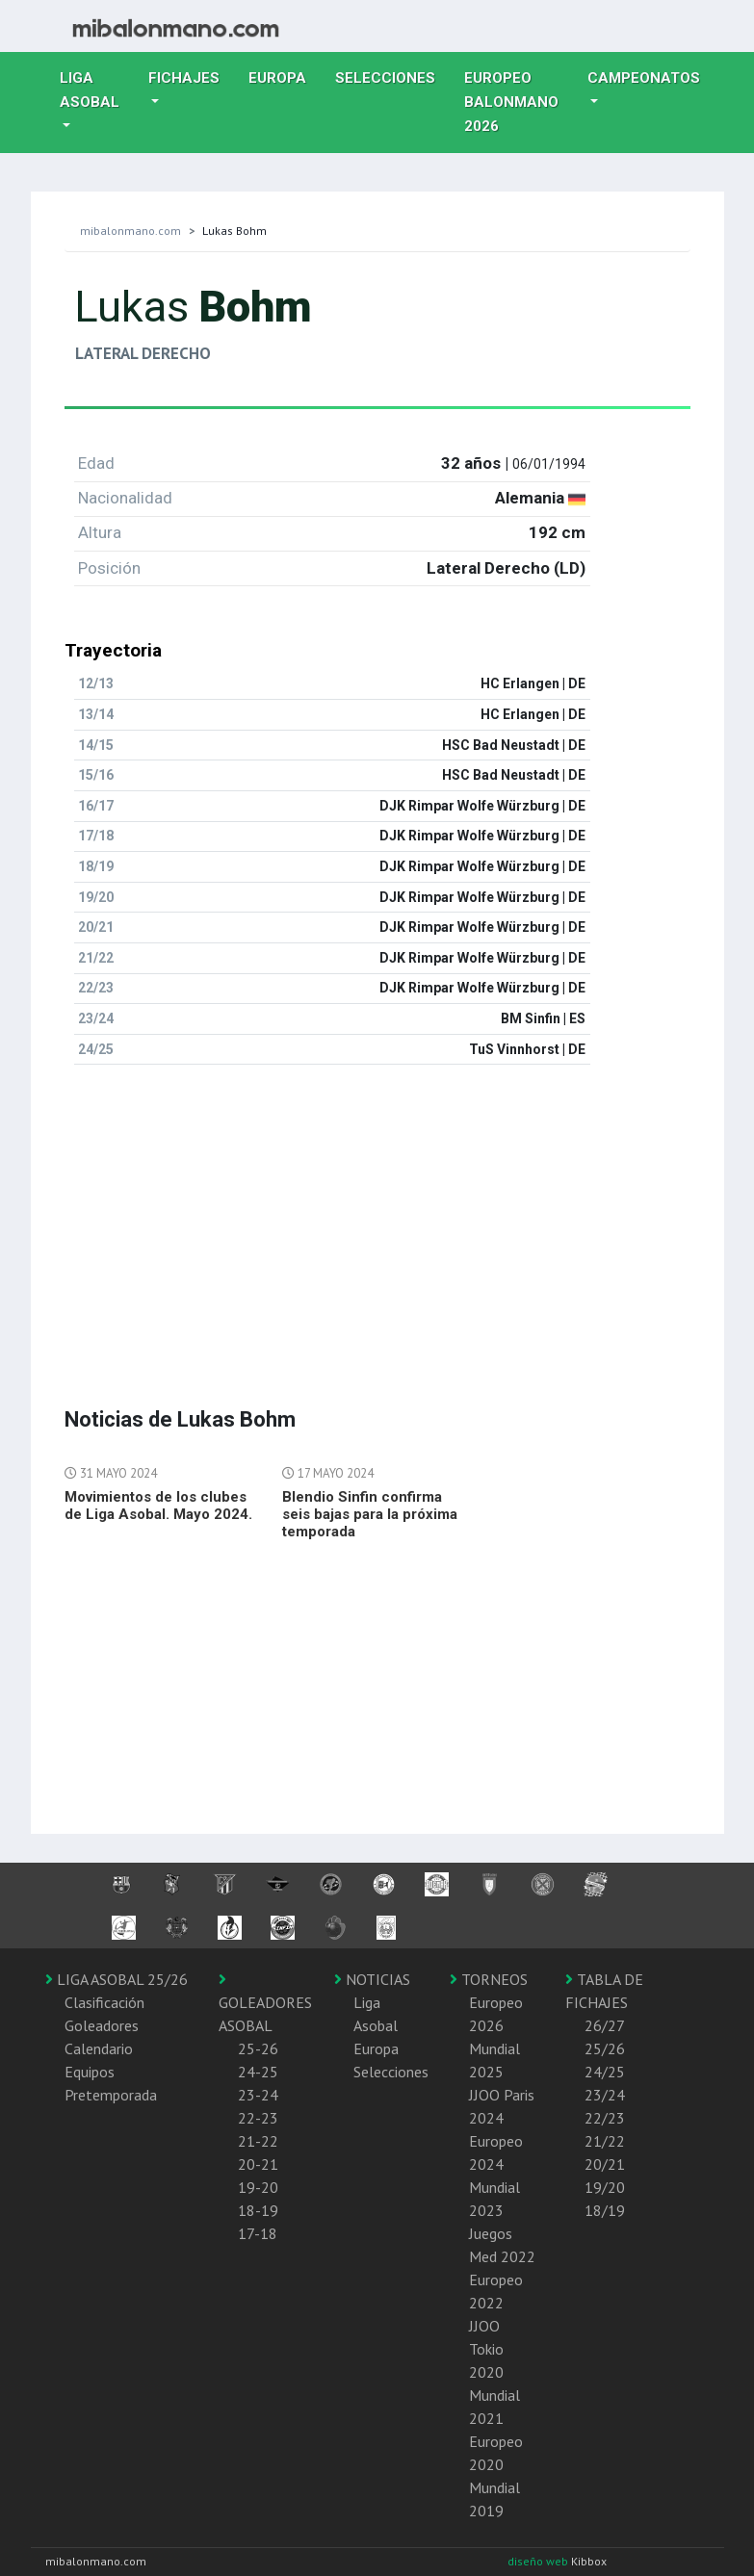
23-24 (258, 2094)
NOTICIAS (372, 1979)
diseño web (539, 2561)
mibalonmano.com (130, 230)
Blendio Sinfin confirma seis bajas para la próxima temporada (369, 1514)
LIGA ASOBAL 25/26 (116, 1979)
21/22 (605, 2141)
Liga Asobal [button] (89, 90)
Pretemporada (111, 2094)
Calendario (99, 2048)
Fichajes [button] (184, 78)
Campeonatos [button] (643, 78)
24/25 (605, 2071)
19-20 (258, 2187)
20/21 (605, 2164)
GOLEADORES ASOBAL (265, 2003)
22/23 (605, 2117)
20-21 (258, 2164)
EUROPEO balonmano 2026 (518, 102)
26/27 (605, 2025)
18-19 (258, 2210)
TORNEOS (489, 1979)
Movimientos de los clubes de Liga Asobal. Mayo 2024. (158, 1505)
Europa (284, 76)
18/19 (605, 2210)
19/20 (605, 2187)
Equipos (90, 2071)
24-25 (258, 2071)
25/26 (605, 2048)
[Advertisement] (377, 1215)
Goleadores (102, 2025)
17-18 (257, 2233)
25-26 (258, 2048)
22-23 (258, 2117)
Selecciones (392, 76)
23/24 (605, 2094)
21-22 (258, 2141)
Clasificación (104, 2002)
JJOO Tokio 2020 (486, 2349)
